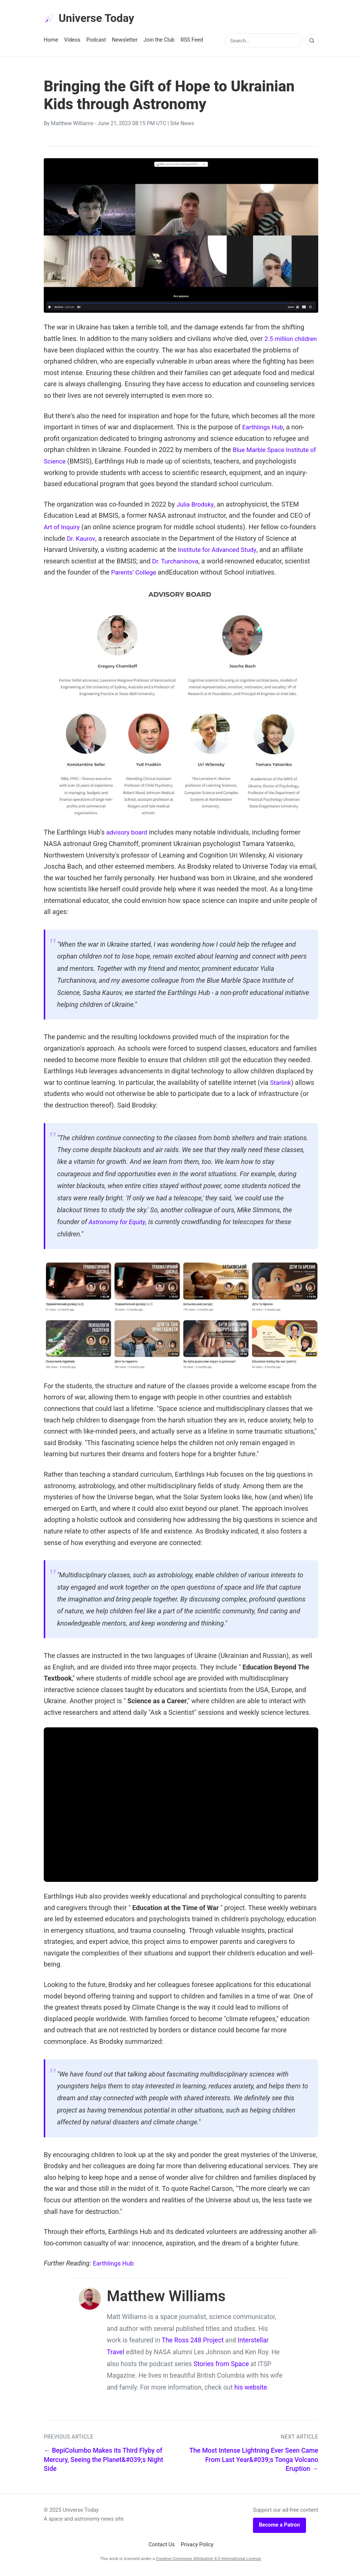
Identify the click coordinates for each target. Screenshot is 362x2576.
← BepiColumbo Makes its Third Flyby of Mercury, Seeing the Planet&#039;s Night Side (103, 2461)
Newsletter (125, 41)
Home (51, 41)
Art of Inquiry (63, 528)
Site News (182, 125)
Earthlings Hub (264, 428)
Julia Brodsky (196, 506)
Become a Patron (279, 2526)
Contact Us (161, 2546)
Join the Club (159, 41)
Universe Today (92, 19)
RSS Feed (192, 41)
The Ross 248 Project (193, 2341)
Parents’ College (162, 574)
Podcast (96, 41)
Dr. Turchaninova (200, 562)
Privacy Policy (197, 2546)
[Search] (311, 42)
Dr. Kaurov (110, 539)
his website (250, 2389)
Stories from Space (221, 2365)
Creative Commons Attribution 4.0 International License (208, 2560)
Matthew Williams (72, 125)
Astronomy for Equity (119, 1223)
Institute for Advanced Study (252, 551)
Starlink (281, 1084)
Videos (72, 41)
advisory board (128, 833)
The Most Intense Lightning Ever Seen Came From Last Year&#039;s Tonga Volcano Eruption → (254, 2461)
